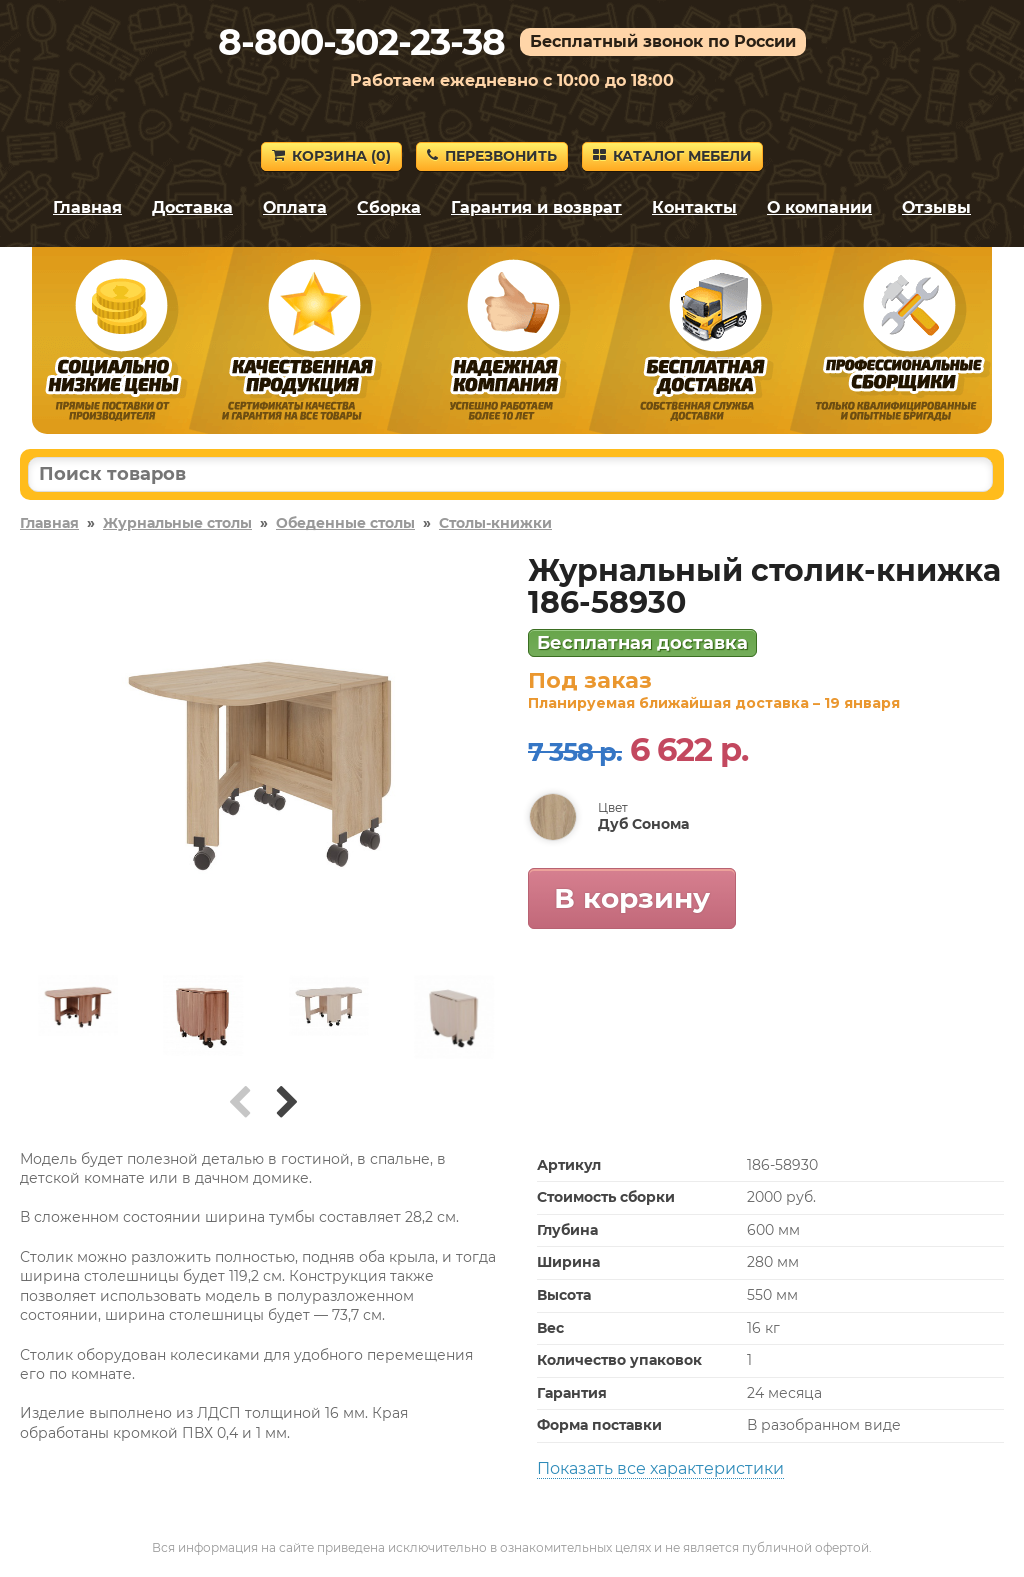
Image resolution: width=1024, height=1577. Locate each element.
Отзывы (936, 207)
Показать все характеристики (660, 1468)
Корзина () (331, 156)
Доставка (192, 207)
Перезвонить (492, 156)
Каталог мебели (672, 156)
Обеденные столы (345, 523)
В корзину (632, 898)
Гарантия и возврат (536, 207)
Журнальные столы (177, 523)
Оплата (295, 207)
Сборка (389, 207)
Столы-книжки (495, 523)
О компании (819, 207)
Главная (87, 207)
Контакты (694, 207)
